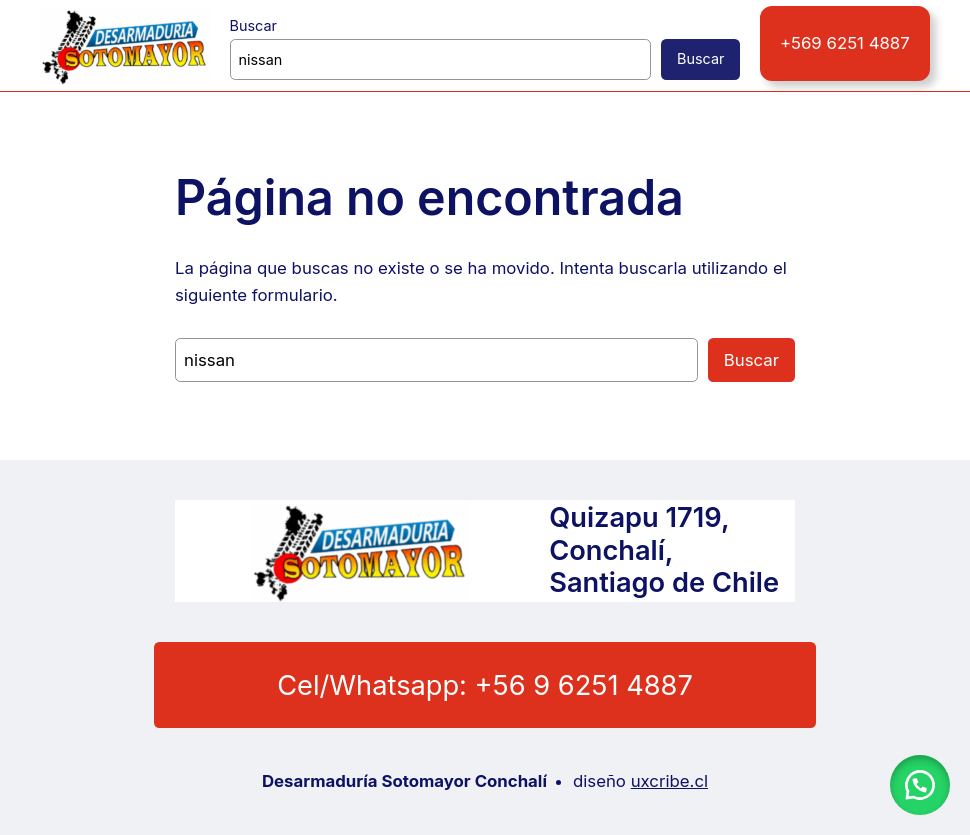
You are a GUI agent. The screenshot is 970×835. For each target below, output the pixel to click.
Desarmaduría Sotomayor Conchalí (410, 781)
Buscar (252, 25)
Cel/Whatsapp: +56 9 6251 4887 (484, 685)
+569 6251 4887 (845, 42)
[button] (920, 785)
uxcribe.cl (665, 780)
